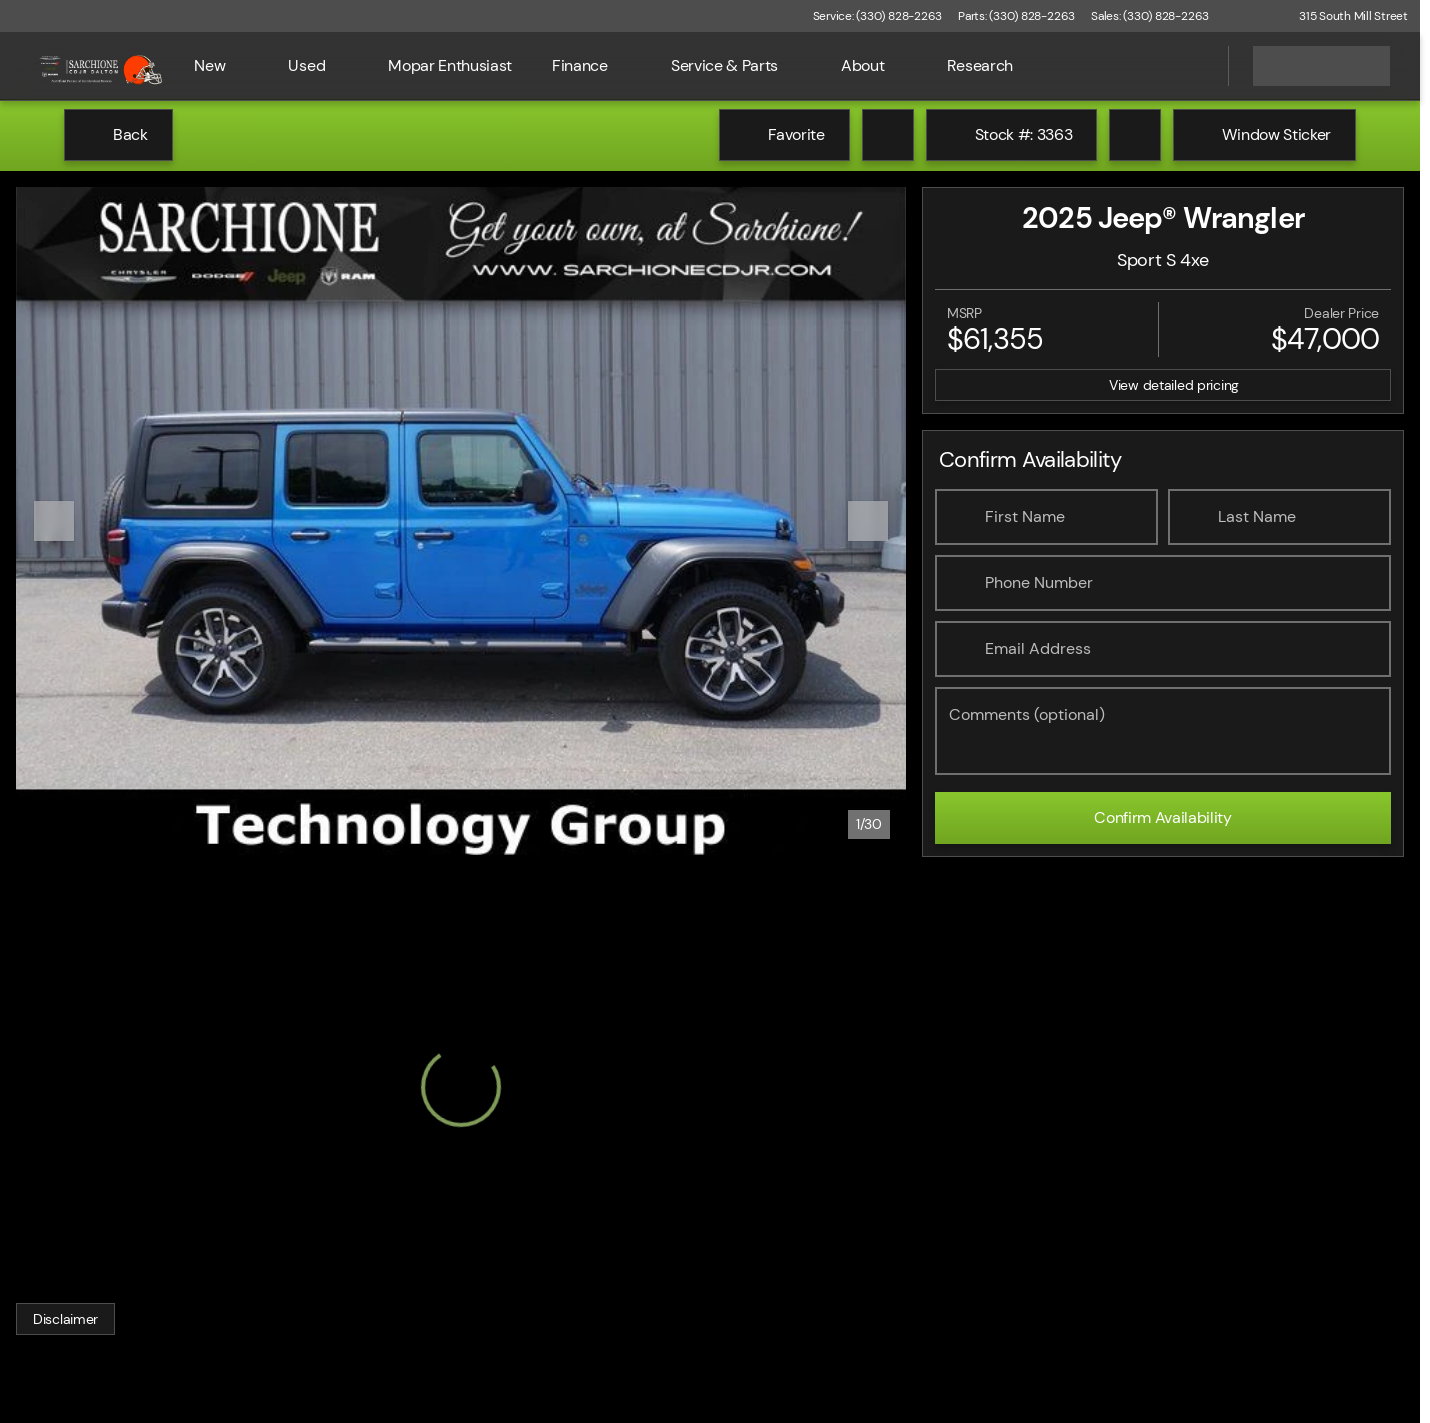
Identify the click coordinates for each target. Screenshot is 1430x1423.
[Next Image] (868, 521)
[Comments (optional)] (1163, 731)
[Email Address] (1163, 649)
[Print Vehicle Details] (888, 135)
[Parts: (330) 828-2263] (1016, 16)
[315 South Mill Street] (1344, 16)
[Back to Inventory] (118, 135)
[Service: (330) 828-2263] (877, 16)
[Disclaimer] (65, 1319)
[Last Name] (1279, 517)
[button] (1253, 16)
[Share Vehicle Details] (1135, 135)
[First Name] (1046, 517)
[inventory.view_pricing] (1163, 385)
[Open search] (1188, 66)
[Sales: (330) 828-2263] (1150, 16)
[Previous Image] (54, 521)
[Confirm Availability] (1163, 818)
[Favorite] (784, 135)
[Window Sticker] (1264, 135)
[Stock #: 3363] (1012, 135)
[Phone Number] (1163, 583)
